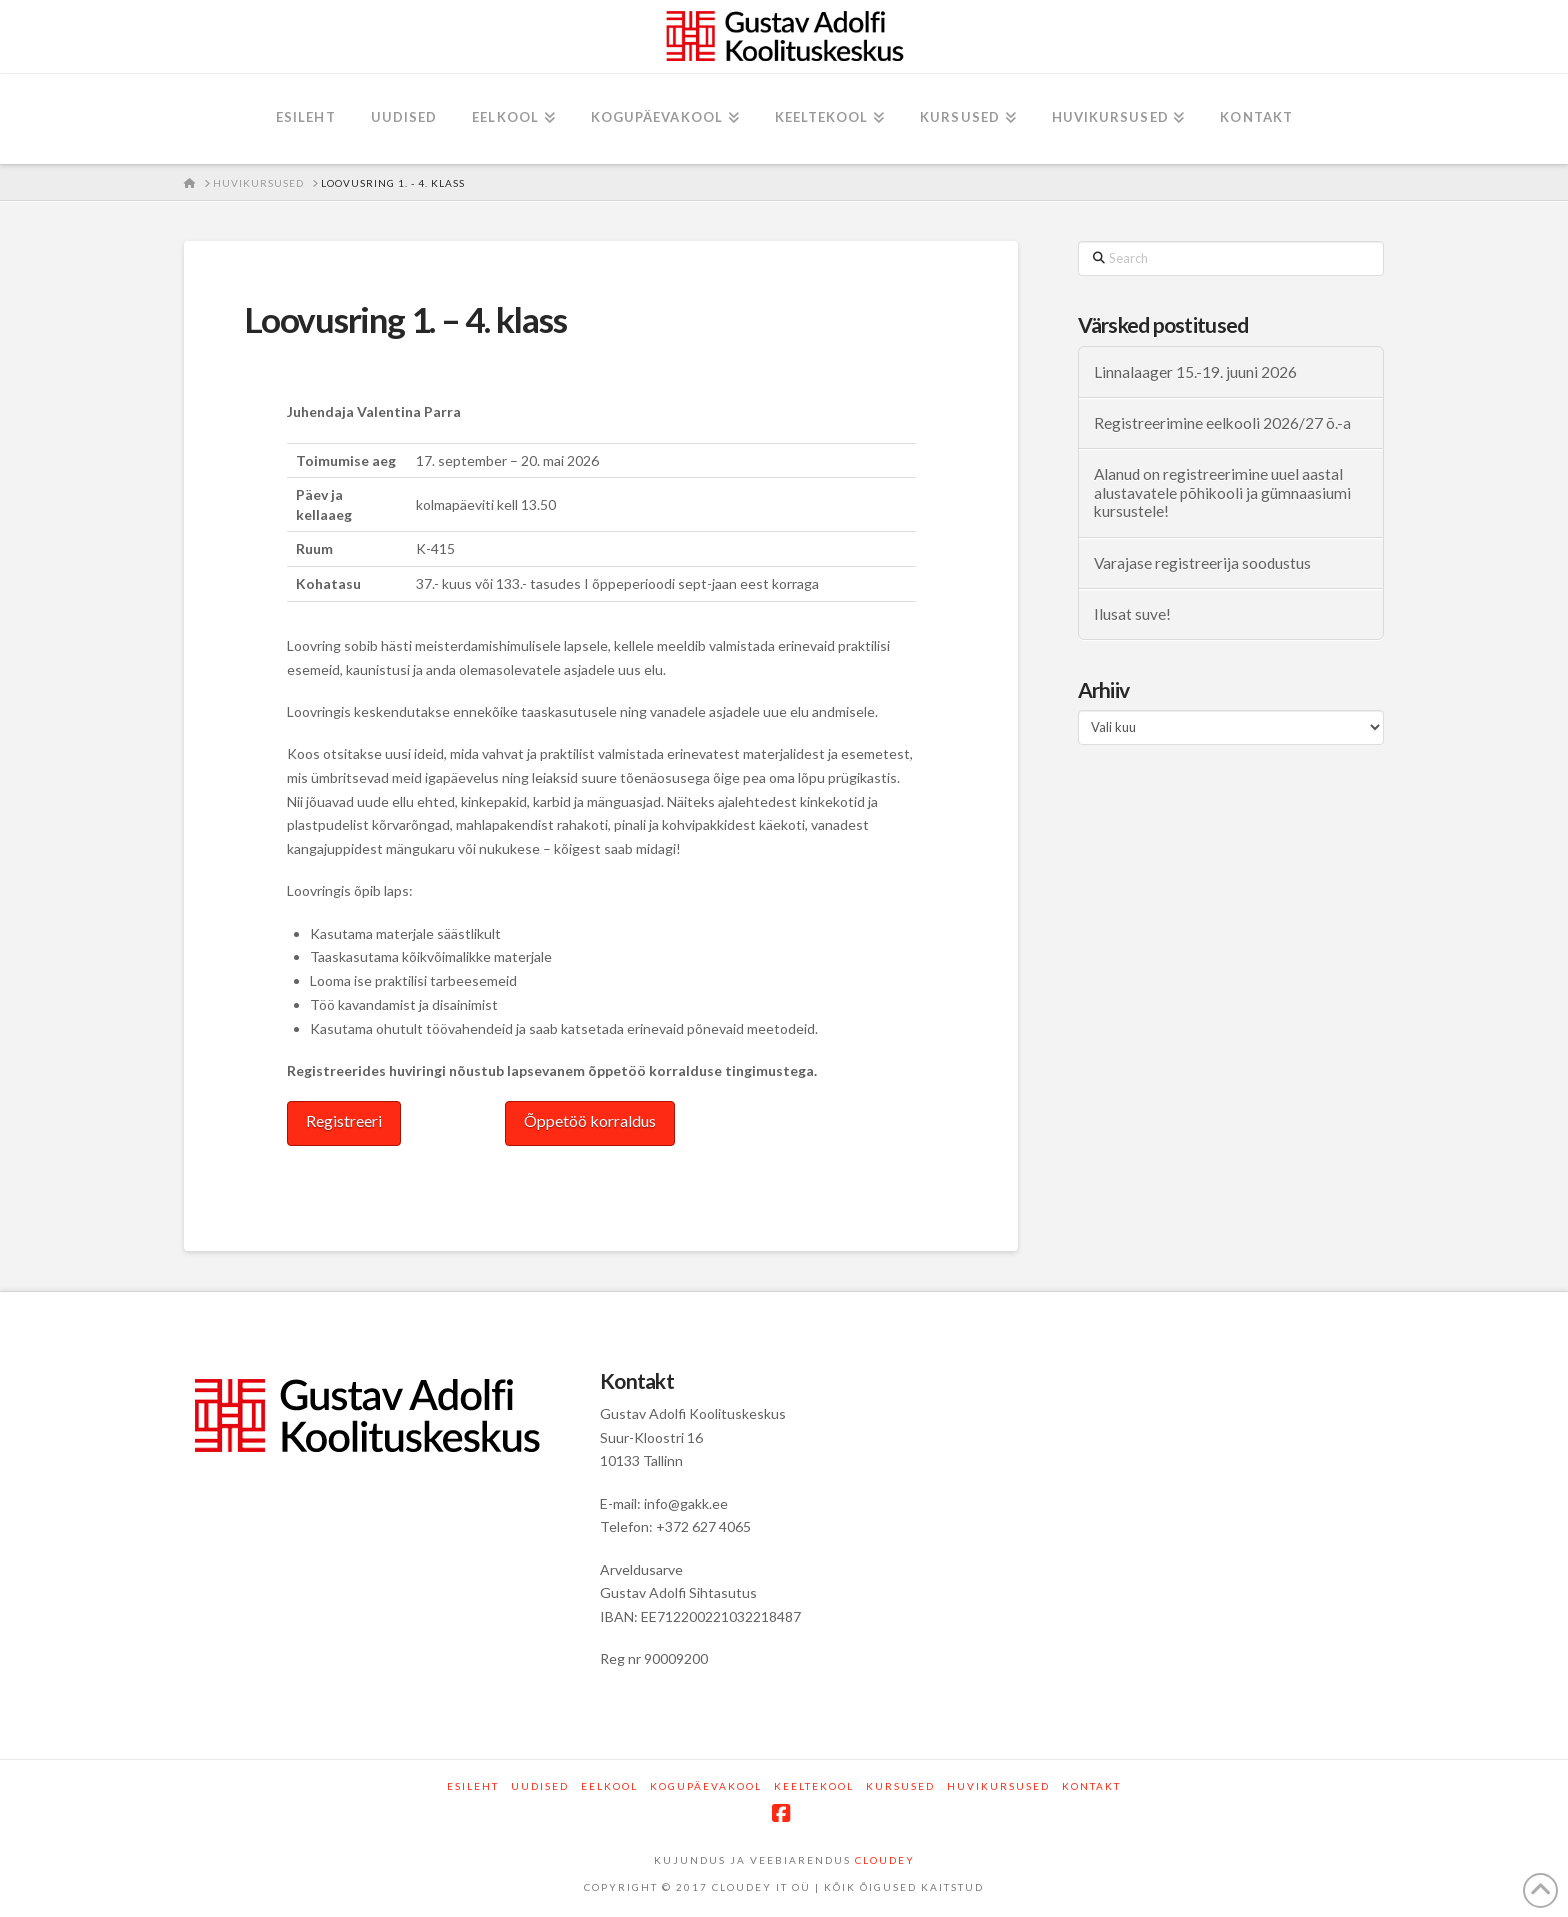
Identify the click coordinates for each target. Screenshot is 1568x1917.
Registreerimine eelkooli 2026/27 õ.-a (1222, 423)
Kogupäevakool (706, 1786)
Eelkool (609, 1786)
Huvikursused (998, 1786)
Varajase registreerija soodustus (1202, 563)
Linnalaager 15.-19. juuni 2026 (1195, 372)
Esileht (473, 1786)
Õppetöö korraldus (590, 1120)
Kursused (900, 1786)
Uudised (540, 1786)
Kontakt (1091, 1786)
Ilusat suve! (1132, 614)
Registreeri (344, 1120)
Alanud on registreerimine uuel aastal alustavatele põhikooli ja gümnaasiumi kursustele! (1222, 492)
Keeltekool (814, 1786)
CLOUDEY (885, 1860)
